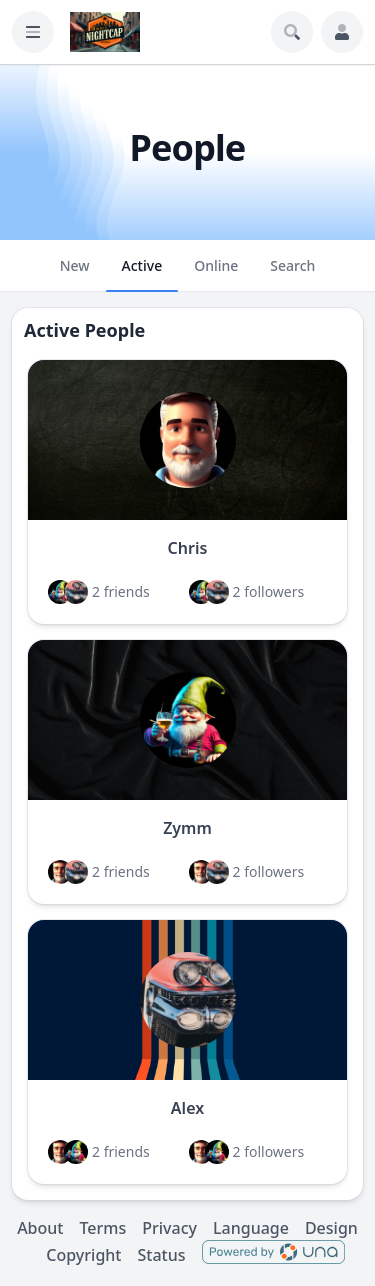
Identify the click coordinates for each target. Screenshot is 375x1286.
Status (161, 1255)
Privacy (169, 1228)
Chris (188, 548)
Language (251, 1228)
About (40, 1228)
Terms (102, 1228)
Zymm (187, 828)
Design (331, 1228)
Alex (187, 1108)
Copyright (83, 1255)
